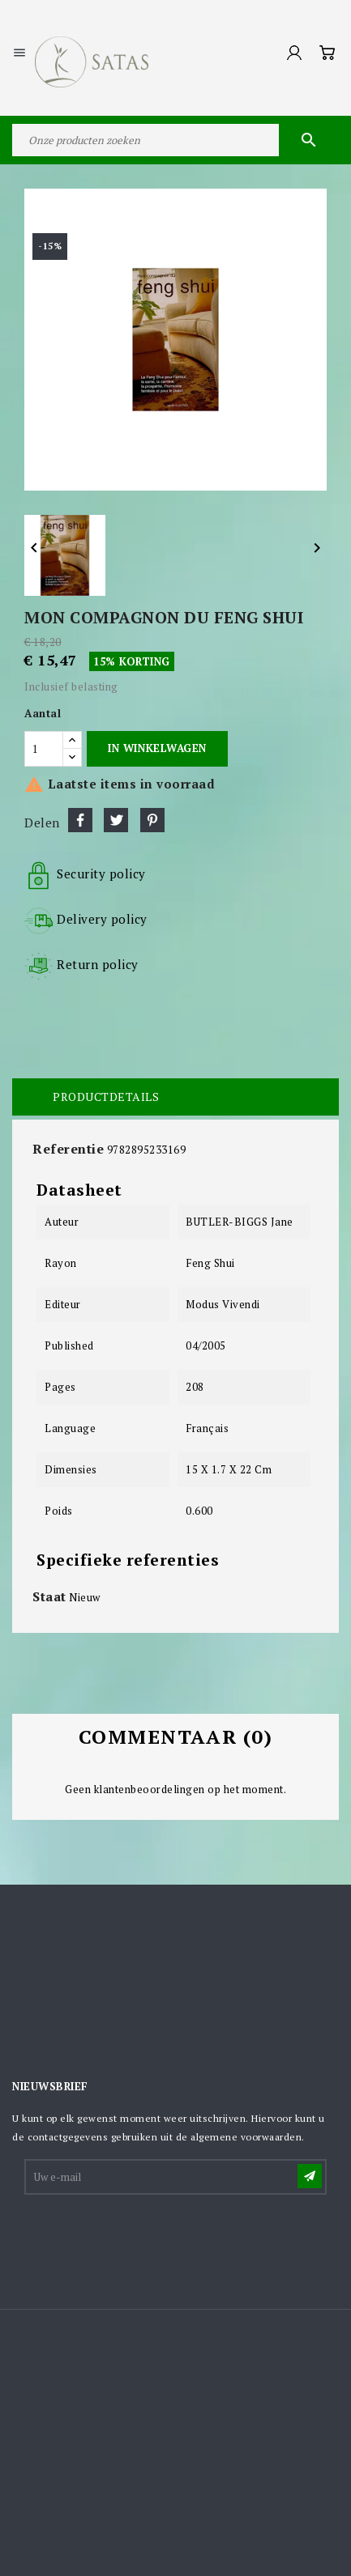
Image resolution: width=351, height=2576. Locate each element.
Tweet (116, 820)
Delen (80, 820)
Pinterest (152, 820)
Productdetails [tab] (106, 1096)
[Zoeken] (175, 140)
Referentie (68, 1149)
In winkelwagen (157, 748)
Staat (49, 1596)
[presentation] (149, 2236)
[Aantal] (43, 749)
